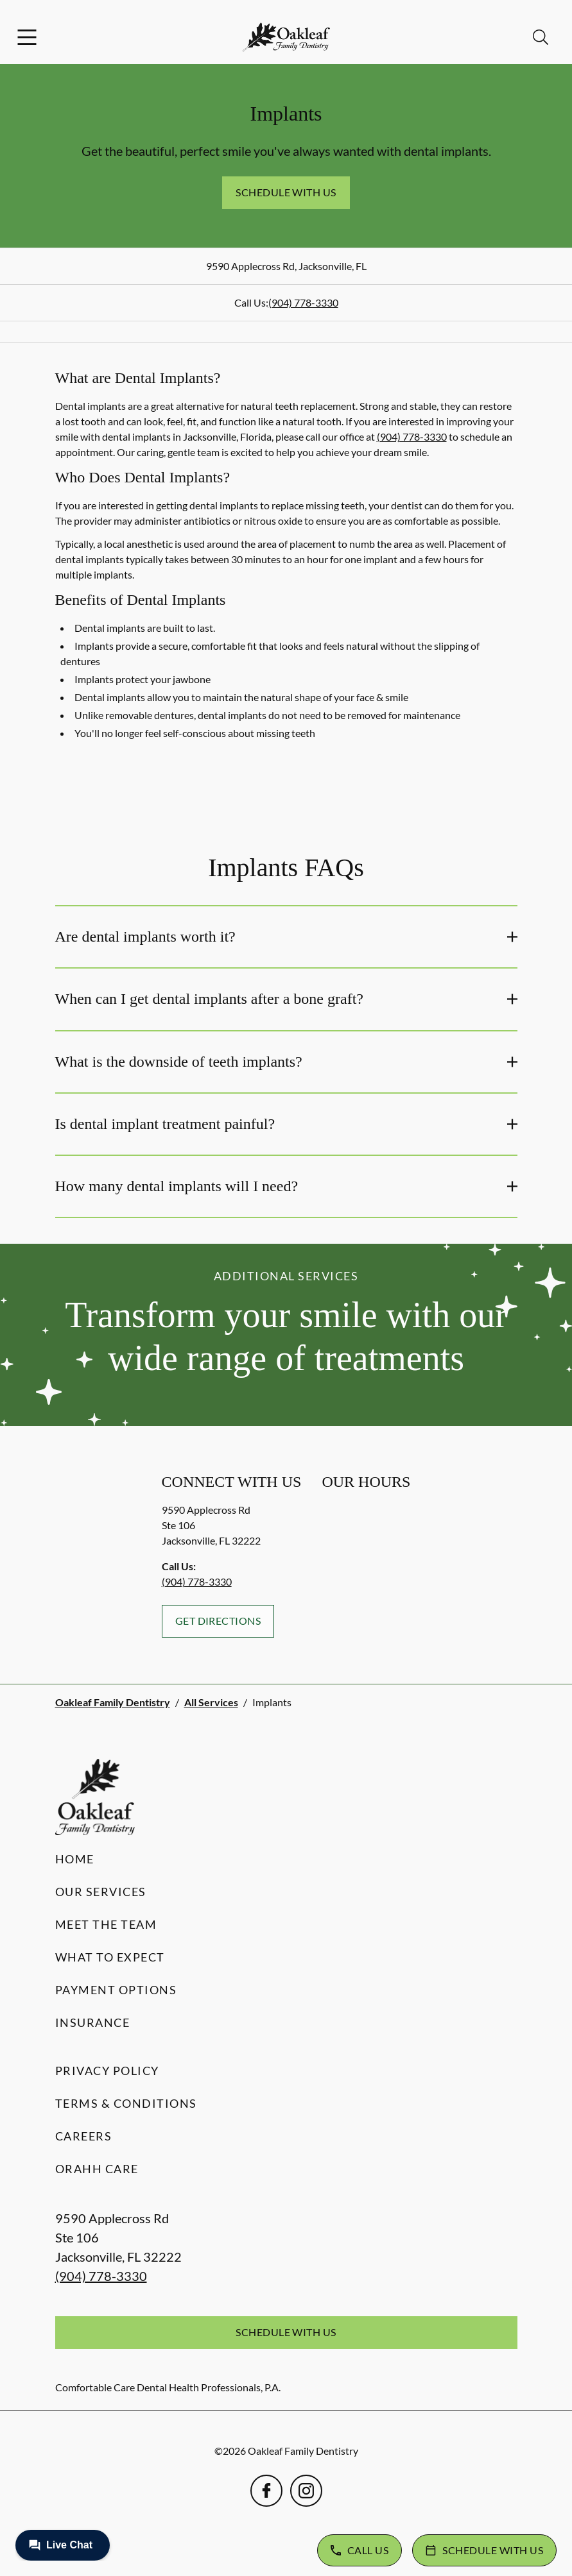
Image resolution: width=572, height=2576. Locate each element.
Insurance (92, 2022)
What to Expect (110, 1957)
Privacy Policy (107, 2070)
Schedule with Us (286, 192)
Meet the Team (106, 1924)
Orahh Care (97, 2169)
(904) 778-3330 (303, 302)
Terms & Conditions (126, 2103)
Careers (83, 2136)
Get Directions (218, 1620)
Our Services (100, 1892)
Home (74, 1859)
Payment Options (116, 1990)
